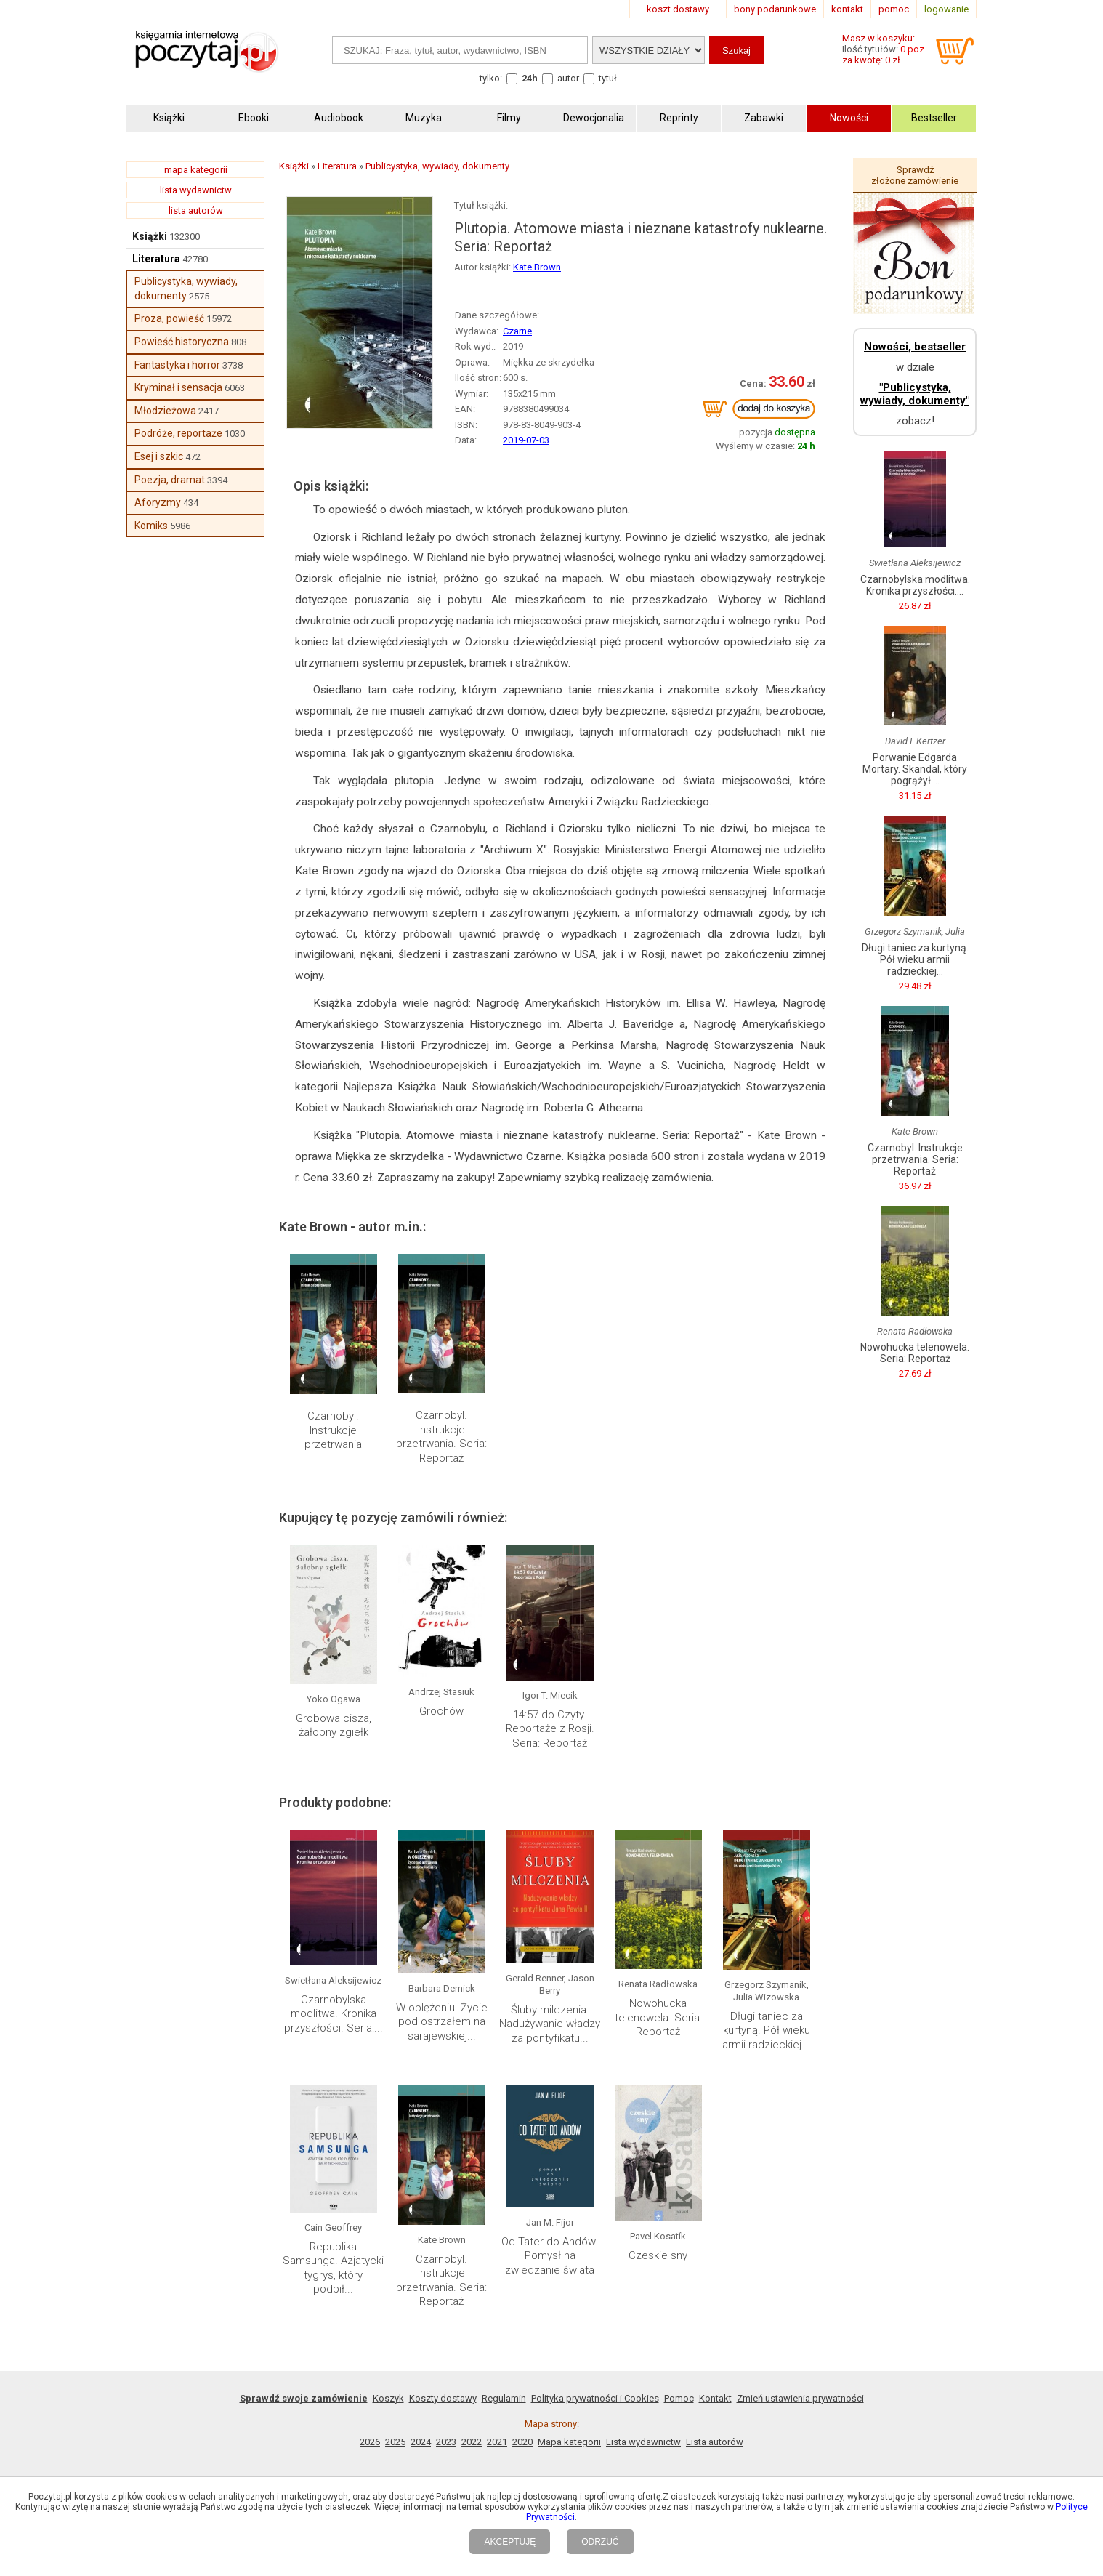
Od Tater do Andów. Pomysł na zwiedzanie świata (549, 2256)
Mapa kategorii (569, 2441)
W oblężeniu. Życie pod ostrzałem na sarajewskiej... (442, 2021)
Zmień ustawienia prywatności (800, 2398)
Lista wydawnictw (643, 2441)
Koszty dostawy (443, 2398)
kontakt (847, 9)
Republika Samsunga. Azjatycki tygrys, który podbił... (333, 2268)
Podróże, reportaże (178, 433)
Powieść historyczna (181, 341)
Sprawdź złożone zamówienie (914, 175)
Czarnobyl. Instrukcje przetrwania (333, 1430)
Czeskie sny (658, 2255)
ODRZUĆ (599, 2542)
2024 (421, 2441)
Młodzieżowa (165, 410)
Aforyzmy (157, 502)
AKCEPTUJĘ (510, 2542)
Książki (149, 236)
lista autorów (196, 210)
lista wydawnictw (196, 190)
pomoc (893, 9)
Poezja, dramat (169, 480)
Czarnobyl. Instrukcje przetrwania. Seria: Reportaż (441, 1437)
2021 (497, 2441)
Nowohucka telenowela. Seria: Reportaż (658, 2017)
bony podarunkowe (775, 9)
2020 (522, 2441)
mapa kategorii (195, 169)
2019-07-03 (526, 440)
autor (568, 78)
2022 (471, 2441)
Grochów (441, 1711)
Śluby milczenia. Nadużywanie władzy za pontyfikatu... (549, 2024)
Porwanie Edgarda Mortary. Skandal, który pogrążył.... (914, 769)
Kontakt (715, 2398)
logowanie (946, 9)
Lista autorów (714, 2441)
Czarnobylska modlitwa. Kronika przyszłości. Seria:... (333, 2013)
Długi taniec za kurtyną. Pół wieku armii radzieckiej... (766, 2030)
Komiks (151, 525)
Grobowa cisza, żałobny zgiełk (333, 1725)
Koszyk (388, 2398)
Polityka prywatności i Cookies (595, 2398)
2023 (446, 2441)
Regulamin (504, 2398)
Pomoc (679, 2398)
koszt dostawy (678, 9)
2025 (395, 2441)
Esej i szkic (158, 456)
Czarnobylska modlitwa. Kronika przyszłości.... (915, 585)
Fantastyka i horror (177, 365)
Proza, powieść (169, 318)
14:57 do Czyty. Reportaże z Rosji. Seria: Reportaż (550, 1729)
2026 (370, 2441)
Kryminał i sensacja (178, 387)
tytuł (608, 78)
